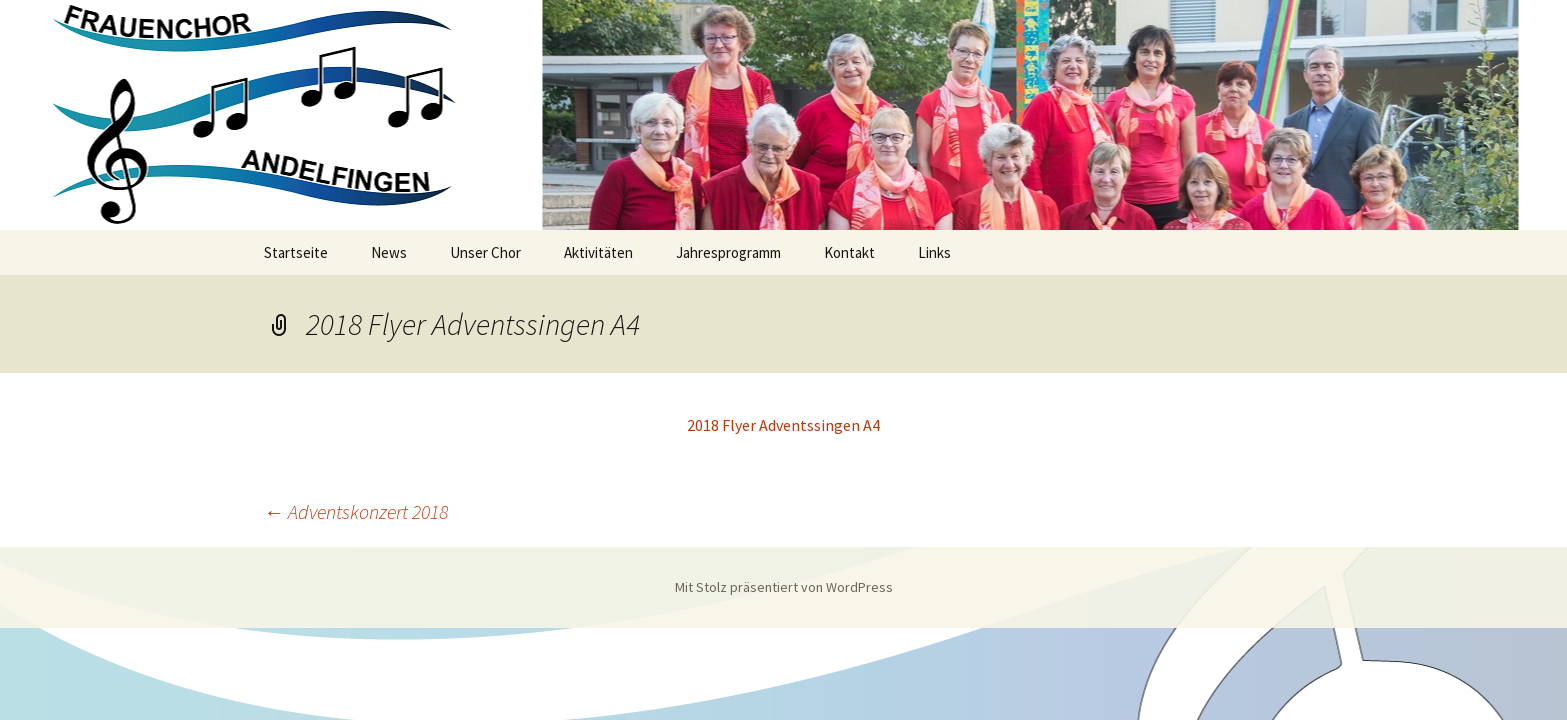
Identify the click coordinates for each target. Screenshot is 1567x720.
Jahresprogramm (728, 252)
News (389, 252)
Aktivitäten (598, 252)
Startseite (296, 252)
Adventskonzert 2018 (356, 511)
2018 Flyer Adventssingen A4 (783, 425)
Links (934, 252)
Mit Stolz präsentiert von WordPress (784, 587)
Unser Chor (485, 252)
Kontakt (849, 252)
